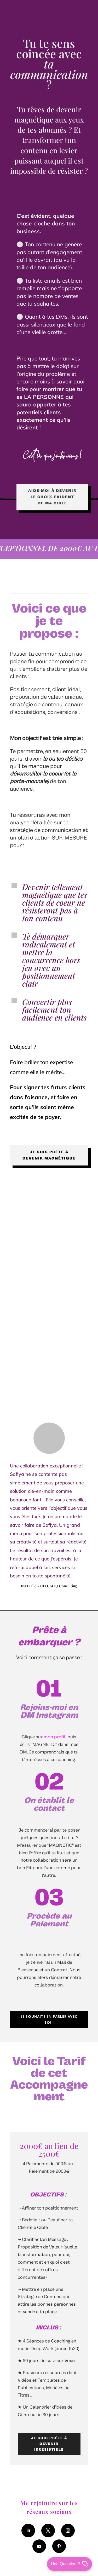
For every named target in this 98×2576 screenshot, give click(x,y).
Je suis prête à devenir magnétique (49, 1155)
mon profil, (55, 1737)
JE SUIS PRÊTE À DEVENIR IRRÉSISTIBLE (49, 2444)
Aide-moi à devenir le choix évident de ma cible (52, 496)
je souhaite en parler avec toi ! (49, 2019)
